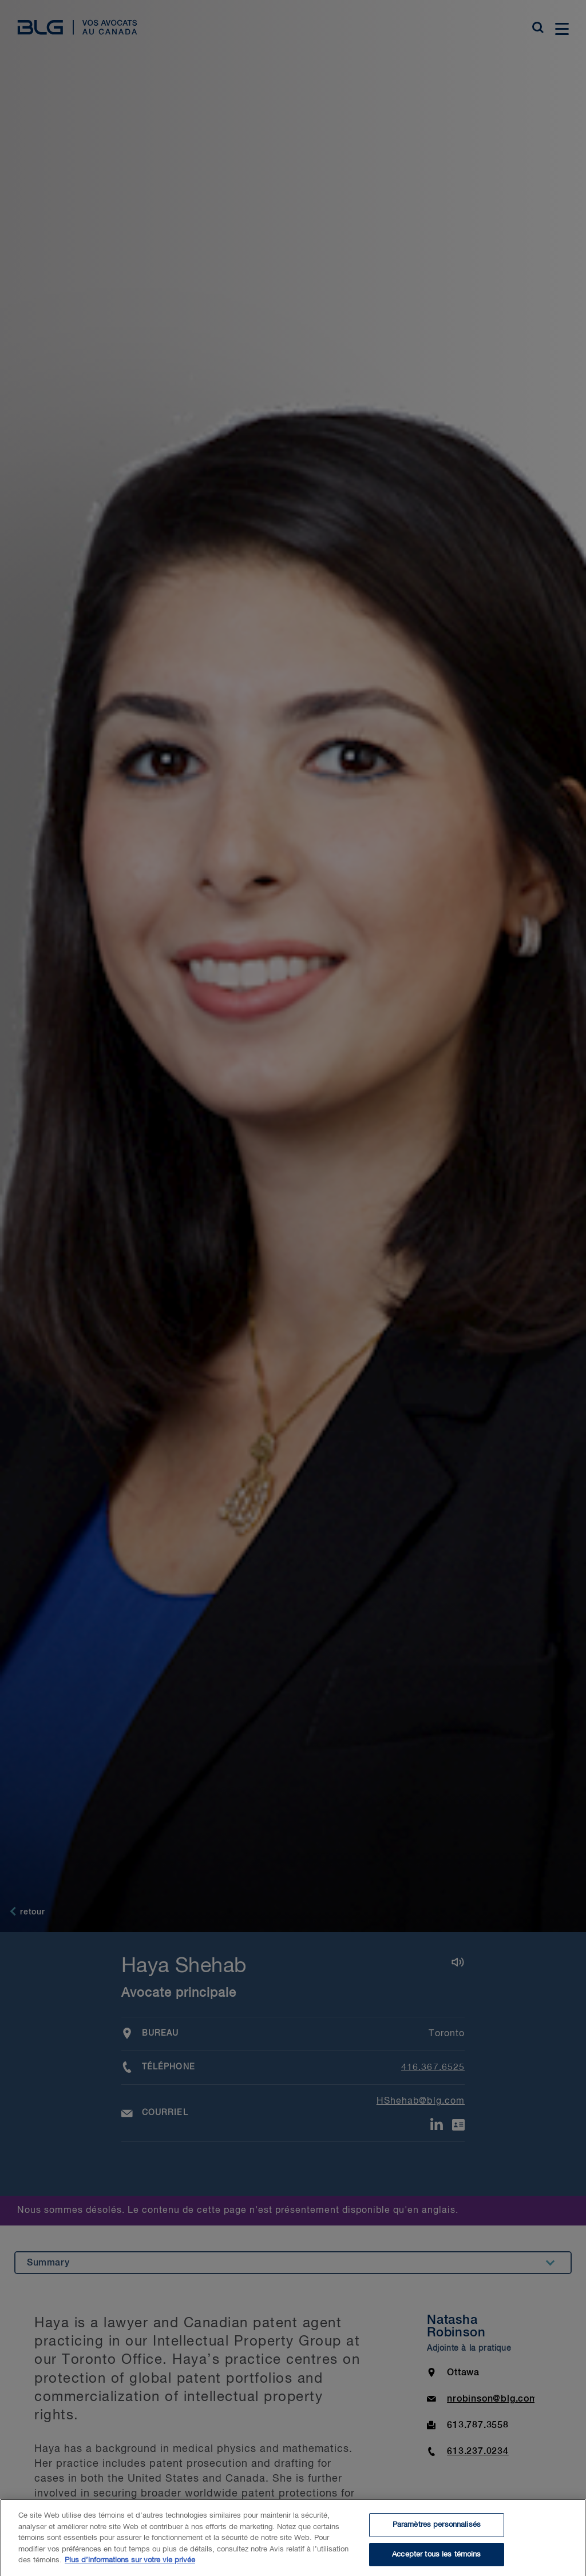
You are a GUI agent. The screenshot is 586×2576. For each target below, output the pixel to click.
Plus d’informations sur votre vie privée (130, 2565)
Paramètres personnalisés (437, 2529)
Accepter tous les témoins (436, 2559)
